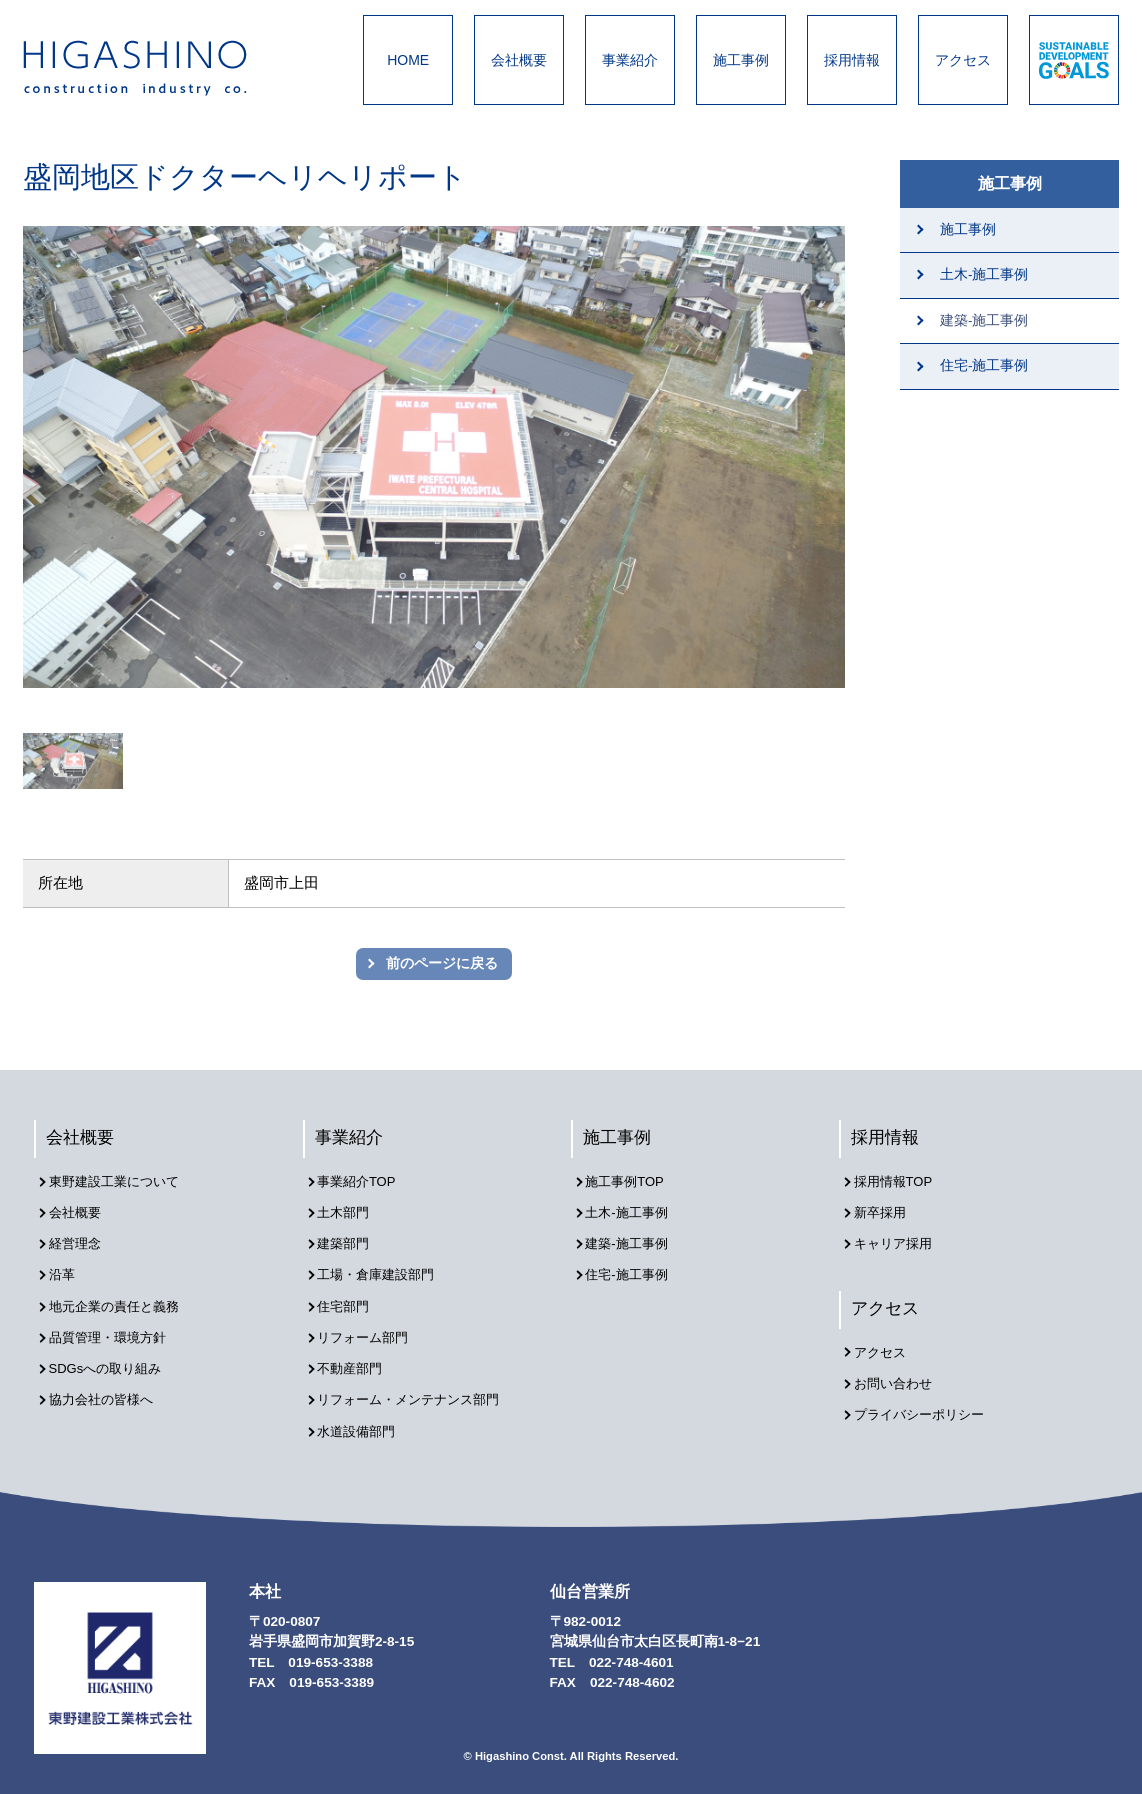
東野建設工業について (122, 1183)
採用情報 (852, 60)
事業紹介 (630, 60)
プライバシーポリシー (927, 1407)
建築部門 (349, 1240)
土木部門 (349, 1212)
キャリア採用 (899, 1240)
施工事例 (741, 60)
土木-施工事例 (984, 274)
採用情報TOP (899, 1183)
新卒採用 (885, 1212)
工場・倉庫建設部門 (384, 1269)
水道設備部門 (363, 1412)
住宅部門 (349, 1298)
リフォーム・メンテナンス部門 (419, 1383)
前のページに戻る (442, 964)
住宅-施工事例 (984, 365)
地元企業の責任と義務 (122, 1298)
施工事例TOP (631, 1183)
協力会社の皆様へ (108, 1383)
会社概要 (519, 60)
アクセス (963, 60)
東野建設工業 (153, 68)
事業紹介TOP (363, 1183)
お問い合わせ (899, 1379)
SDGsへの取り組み (112, 1355)
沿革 (66, 1269)
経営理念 (80, 1240)
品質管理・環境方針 (115, 1326)
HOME (408, 60)
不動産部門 (356, 1355)
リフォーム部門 (370, 1326)
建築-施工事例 (984, 320)
